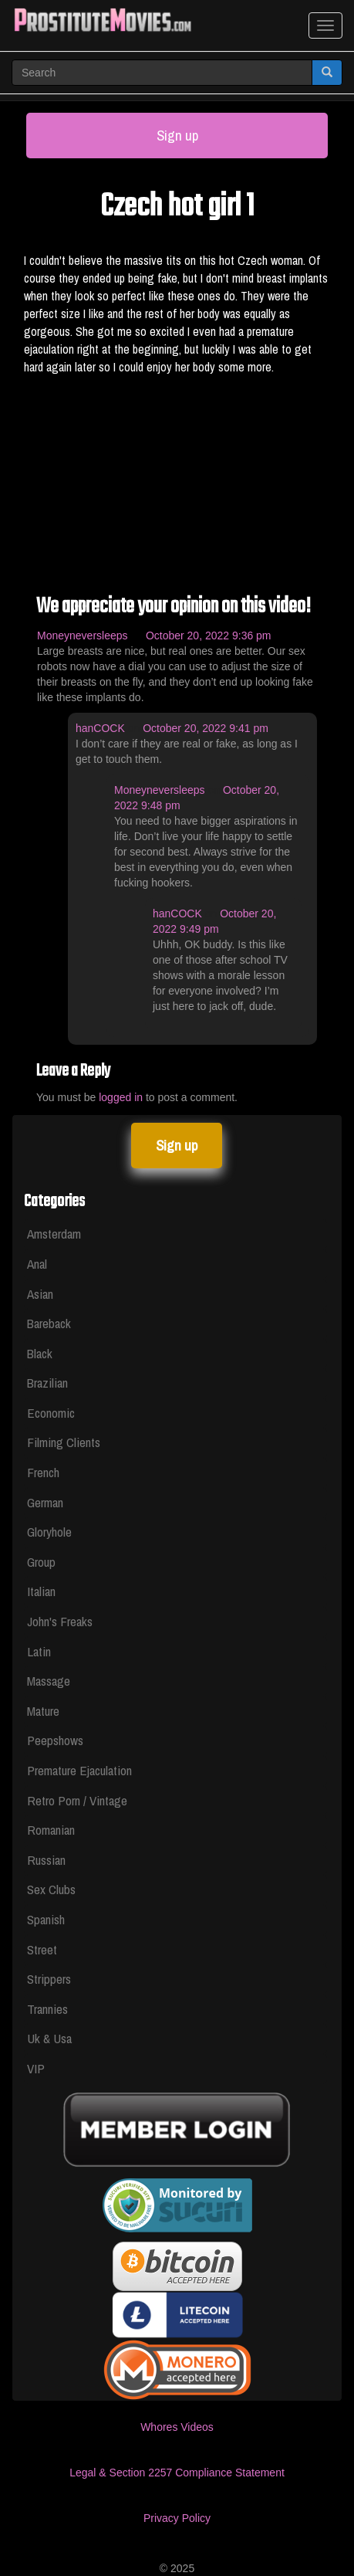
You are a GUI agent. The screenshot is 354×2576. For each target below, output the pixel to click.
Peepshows (55, 1740)
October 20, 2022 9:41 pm (205, 728)
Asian (40, 1294)
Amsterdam (54, 1233)
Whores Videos (177, 2427)
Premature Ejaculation (79, 1770)
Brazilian (47, 1382)
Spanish (46, 1919)
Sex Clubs (51, 1889)
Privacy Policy (177, 2518)
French (43, 1472)
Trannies (47, 2009)
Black (39, 1353)
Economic (51, 1413)
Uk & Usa (49, 2038)
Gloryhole (49, 1532)
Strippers (49, 1979)
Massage (48, 1681)
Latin (39, 1651)
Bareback (49, 1323)
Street (42, 1949)
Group (41, 1562)
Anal (37, 1264)
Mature (43, 1711)
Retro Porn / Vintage (77, 1800)
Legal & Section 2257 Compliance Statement (177, 2472)
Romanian (51, 1830)
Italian (41, 1591)
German (45, 1502)
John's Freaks (60, 1621)
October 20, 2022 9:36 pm (208, 635)
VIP (36, 2068)
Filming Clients (63, 1442)
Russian (46, 1860)
